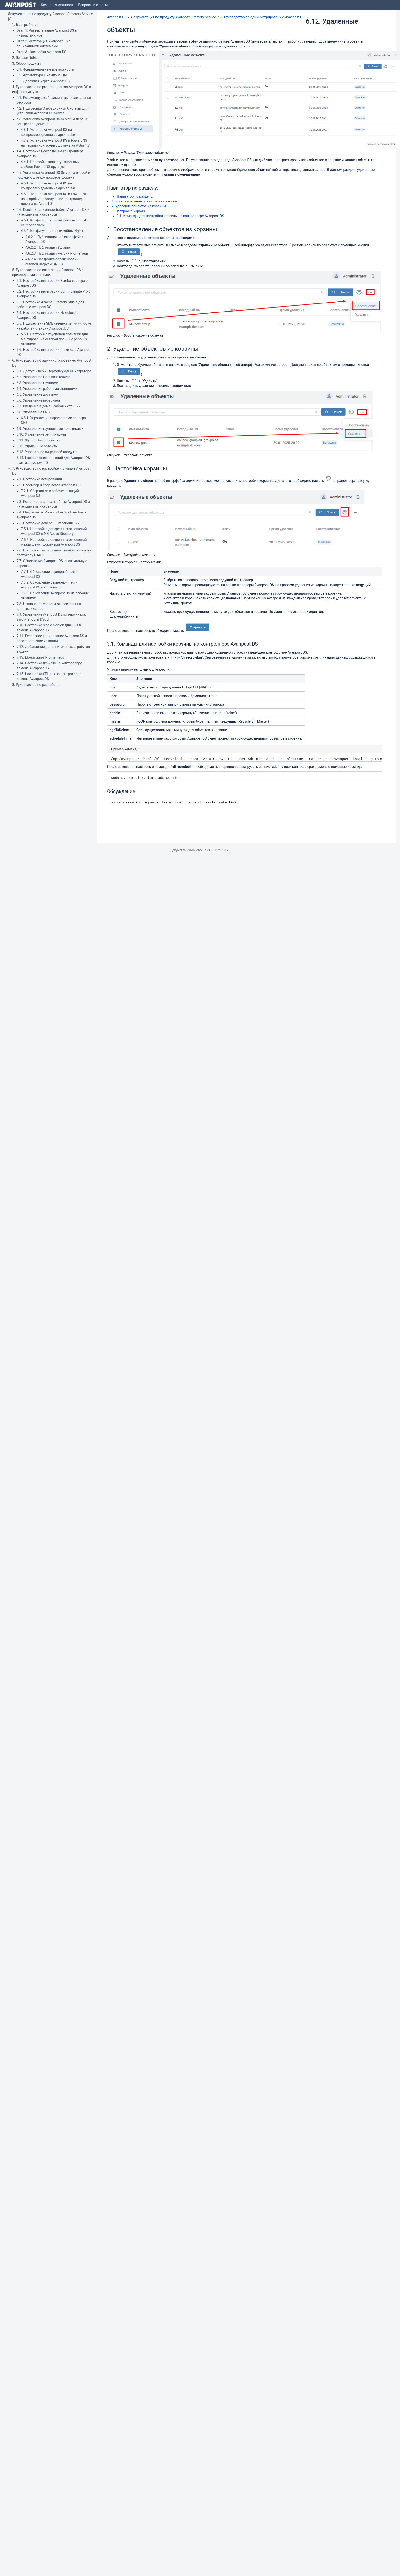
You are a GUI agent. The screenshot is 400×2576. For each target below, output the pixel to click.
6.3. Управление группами (37, 383)
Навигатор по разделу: (135, 196)
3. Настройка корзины (129, 211)
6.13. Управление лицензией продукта (47, 452)
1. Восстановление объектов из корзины (144, 201)
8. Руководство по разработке (36, 685)
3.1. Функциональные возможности (45, 69)
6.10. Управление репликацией (41, 434)
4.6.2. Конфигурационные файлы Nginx (52, 231)
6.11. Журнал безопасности (38, 440)
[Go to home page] (20, 5)
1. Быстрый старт (26, 25)
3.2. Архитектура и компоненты (42, 75)
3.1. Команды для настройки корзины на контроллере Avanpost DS (170, 216)
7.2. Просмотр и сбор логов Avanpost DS (49, 485)
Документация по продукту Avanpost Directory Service (50, 14)
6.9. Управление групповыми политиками (50, 429)
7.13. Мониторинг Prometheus (40, 657)
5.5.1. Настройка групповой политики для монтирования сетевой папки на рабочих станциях (54, 339)
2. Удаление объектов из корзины (139, 206)
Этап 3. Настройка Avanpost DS (41, 52)
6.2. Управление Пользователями (43, 377)
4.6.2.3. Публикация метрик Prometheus (57, 253)
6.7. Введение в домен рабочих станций (48, 406)
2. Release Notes (25, 58)
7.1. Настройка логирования (39, 479)
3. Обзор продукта (26, 63)
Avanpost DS (116, 17)
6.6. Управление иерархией (38, 400)
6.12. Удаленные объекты (37, 446)
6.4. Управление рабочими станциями (47, 389)
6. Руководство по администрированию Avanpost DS (262, 17)
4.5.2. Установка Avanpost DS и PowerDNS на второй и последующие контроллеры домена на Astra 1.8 (54, 199)
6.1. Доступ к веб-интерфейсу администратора (54, 371)
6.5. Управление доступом (37, 394)
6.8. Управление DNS (33, 412)
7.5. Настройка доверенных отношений (48, 523)
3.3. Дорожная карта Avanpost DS (43, 81)
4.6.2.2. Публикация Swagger (48, 247)
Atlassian (200, 861)
